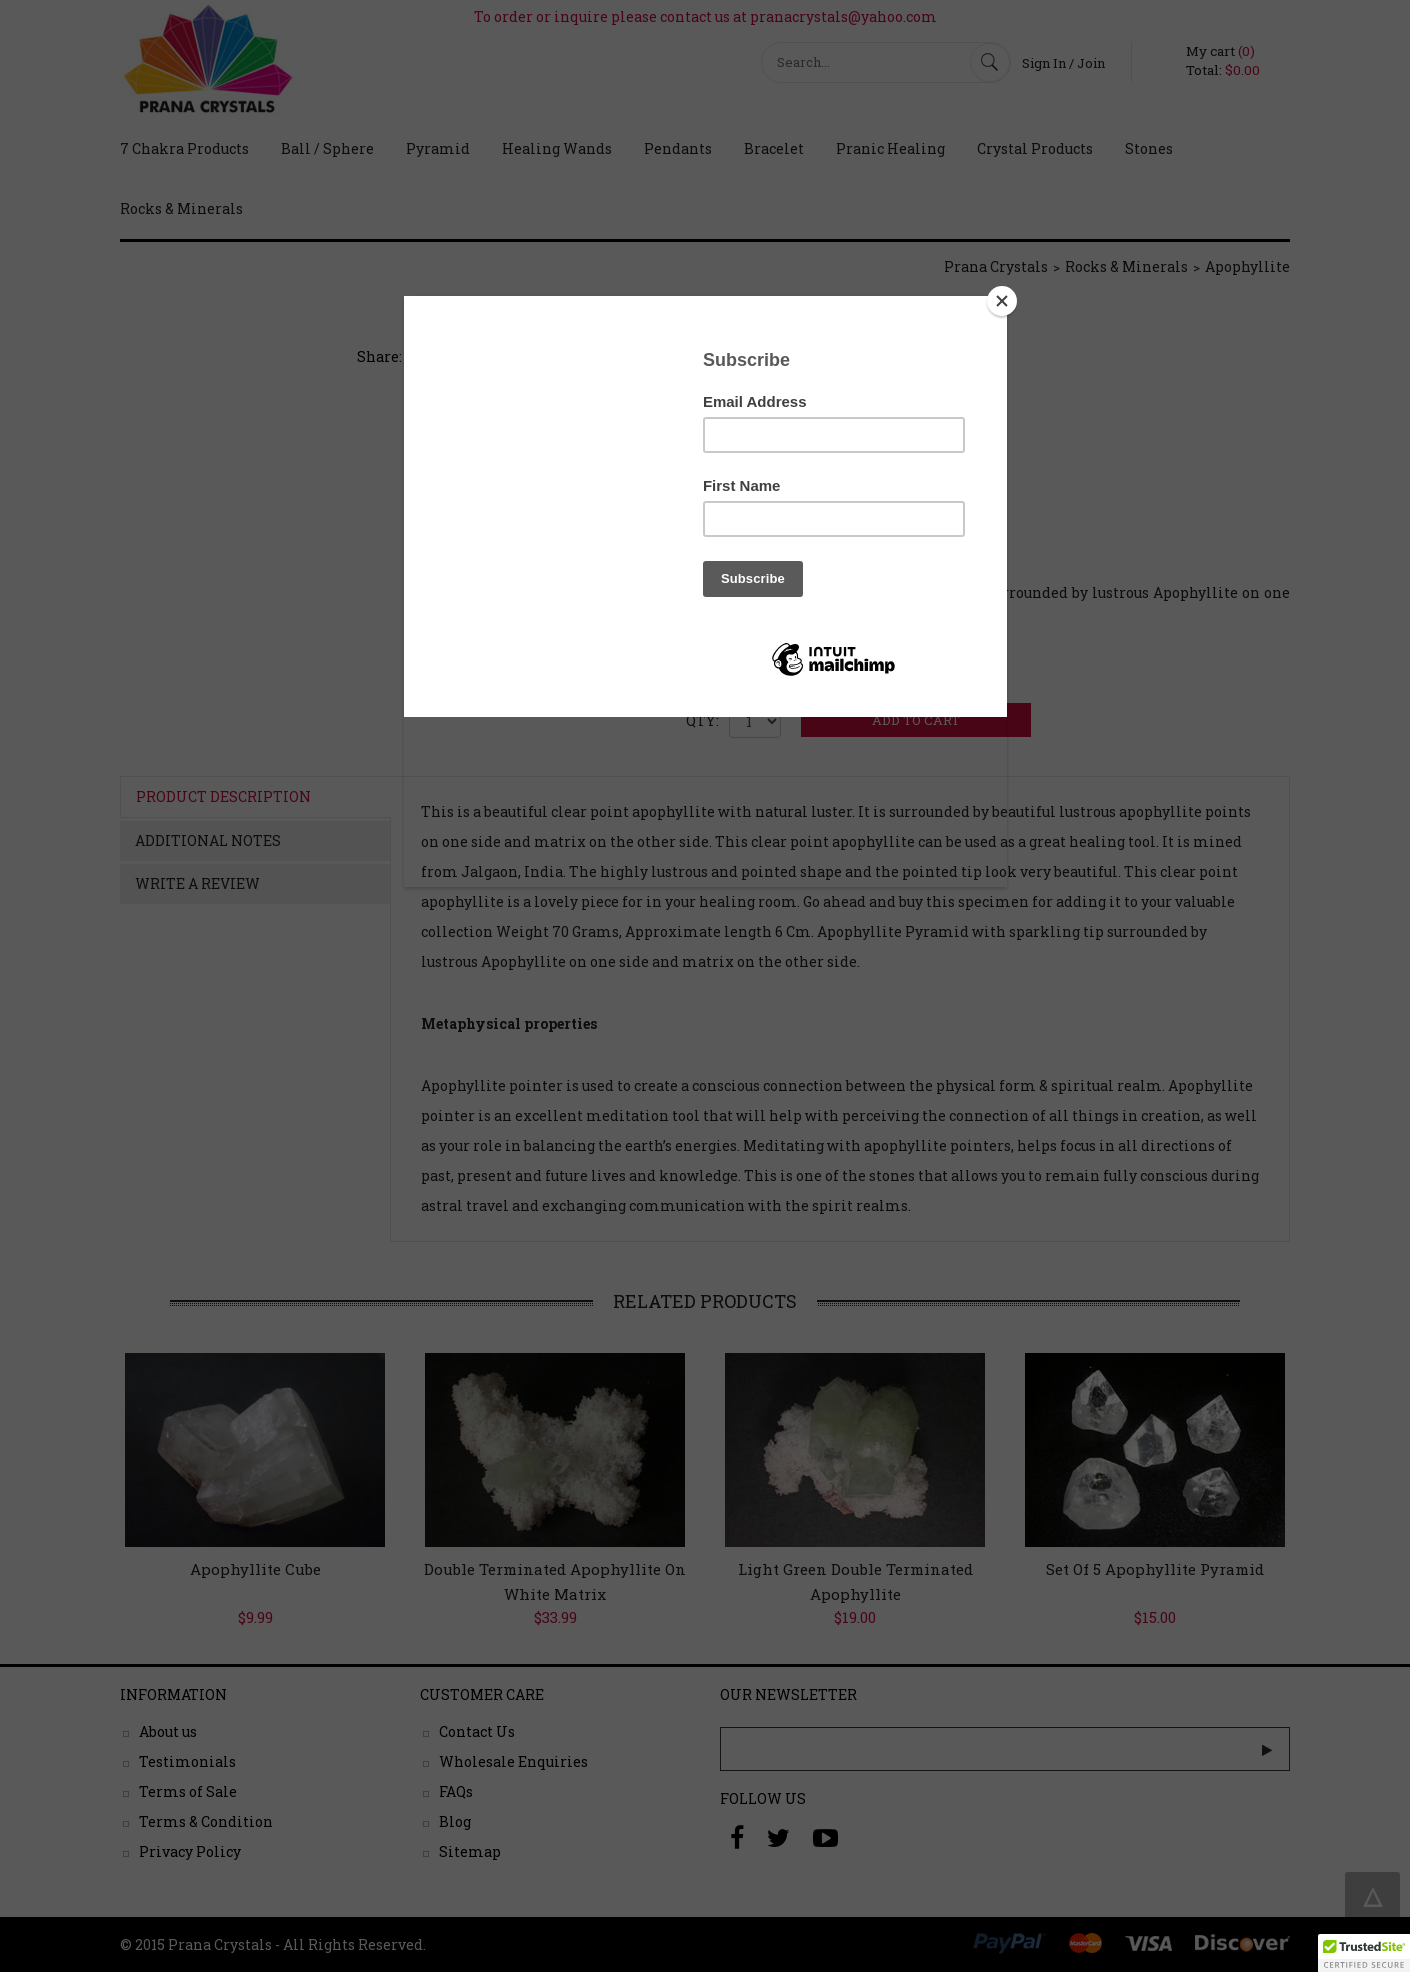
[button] (1364, 1953)
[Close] (1002, 301)
